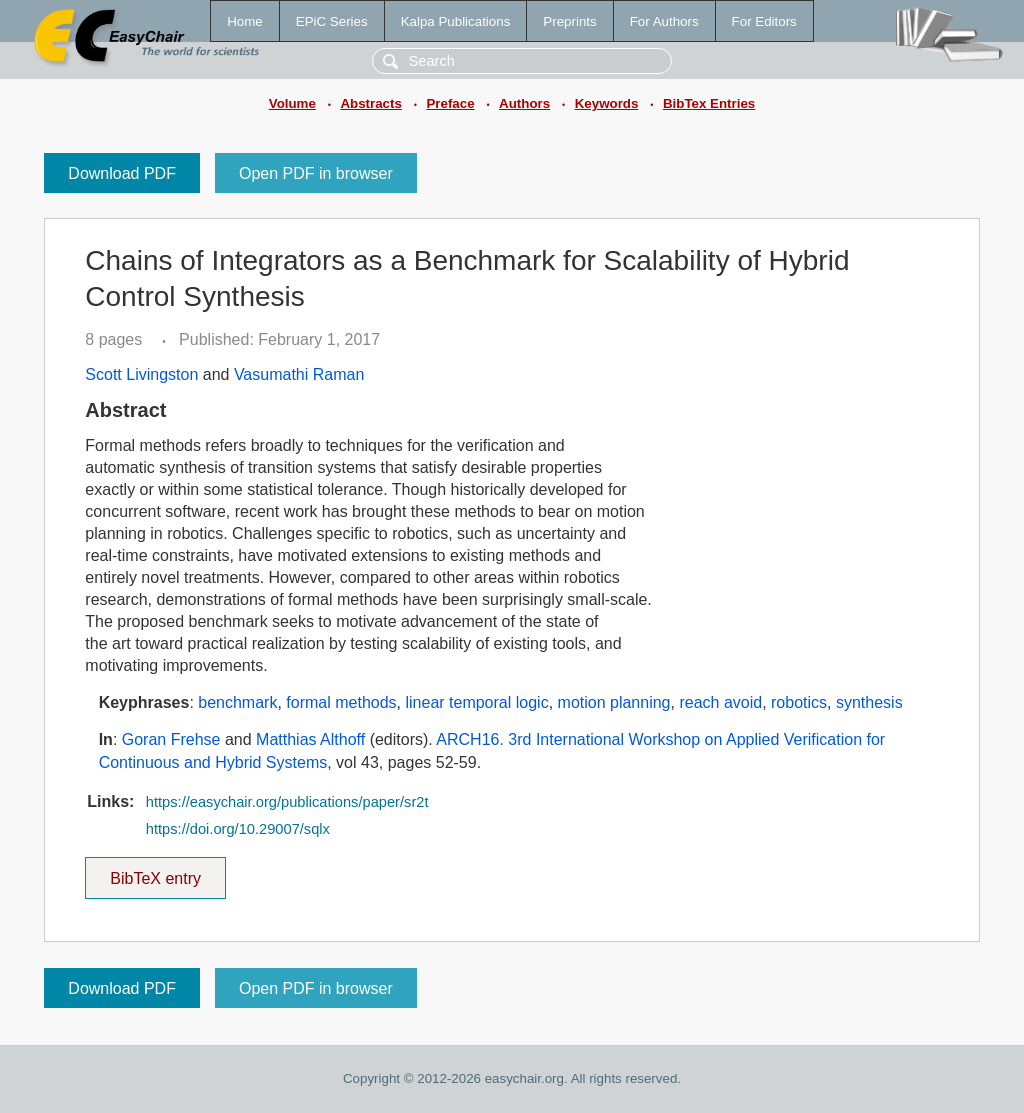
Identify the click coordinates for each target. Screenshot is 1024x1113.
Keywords (607, 103)
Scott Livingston (141, 374)
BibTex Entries (709, 103)
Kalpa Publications (456, 21)
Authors (524, 103)
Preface (450, 103)
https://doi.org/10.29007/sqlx (238, 829)
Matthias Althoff (310, 739)
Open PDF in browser (316, 173)
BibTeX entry (156, 872)
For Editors (764, 21)
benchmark (237, 702)
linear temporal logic (476, 702)
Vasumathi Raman (299, 374)
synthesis (869, 702)
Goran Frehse (171, 739)
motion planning (614, 702)
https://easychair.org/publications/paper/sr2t (287, 802)
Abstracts (370, 103)
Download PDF (122, 173)
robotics (799, 702)
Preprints (569, 21)
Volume (292, 103)
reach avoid (720, 702)
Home (245, 21)
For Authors (664, 21)
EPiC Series (332, 21)
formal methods (341, 702)
